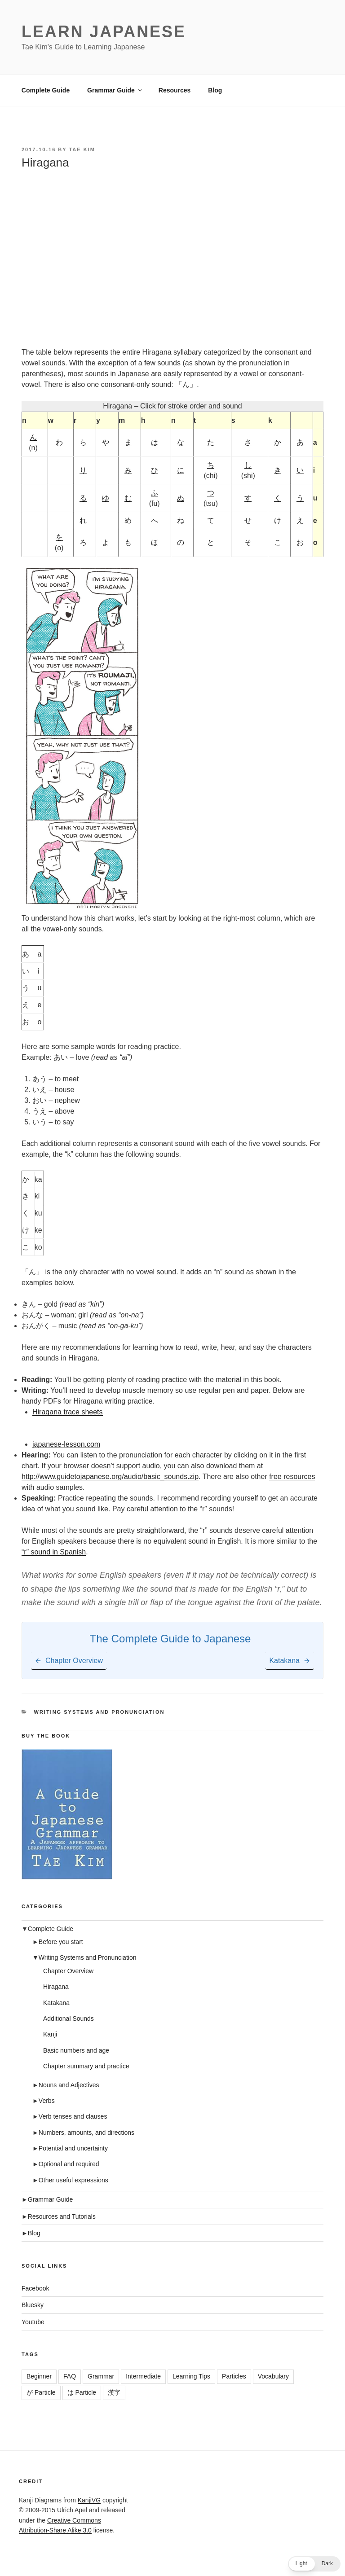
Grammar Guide (115, 90)
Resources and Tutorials (62, 2216)
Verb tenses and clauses (73, 2116)
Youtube (33, 2322)
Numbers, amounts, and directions (86, 2132)
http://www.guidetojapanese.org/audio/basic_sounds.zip (110, 1476)
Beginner (39, 2376)
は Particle (82, 2392)
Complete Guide (46, 90)
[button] (314, 2564)
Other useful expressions (73, 2180)
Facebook (35, 2288)
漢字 (114, 2392)
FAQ (69, 2376)
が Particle (41, 2392)
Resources (175, 90)
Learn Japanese (104, 31)
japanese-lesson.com (66, 1444)
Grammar (101, 2376)
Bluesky (33, 2304)
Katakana (56, 2002)
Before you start (61, 1941)
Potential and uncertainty (73, 2148)
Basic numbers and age (76, 2050)
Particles (234, 2376)
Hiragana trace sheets (67, 1412)
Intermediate (143, 2376)
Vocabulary (273, 2376)
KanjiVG (89, 2500)
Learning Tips (191, 2376)
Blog (215, 90)
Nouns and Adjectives (69, 2085)
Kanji (50, 2034)
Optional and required (69, 2164)
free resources (292, 1476)
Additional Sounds (68, 2018)
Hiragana (56, 1986)
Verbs (47, 2100)
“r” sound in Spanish (54, 1552)
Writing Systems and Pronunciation (99, 1712)
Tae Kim (82, 149)
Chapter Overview (68, 1971)
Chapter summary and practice (86, 2066)
